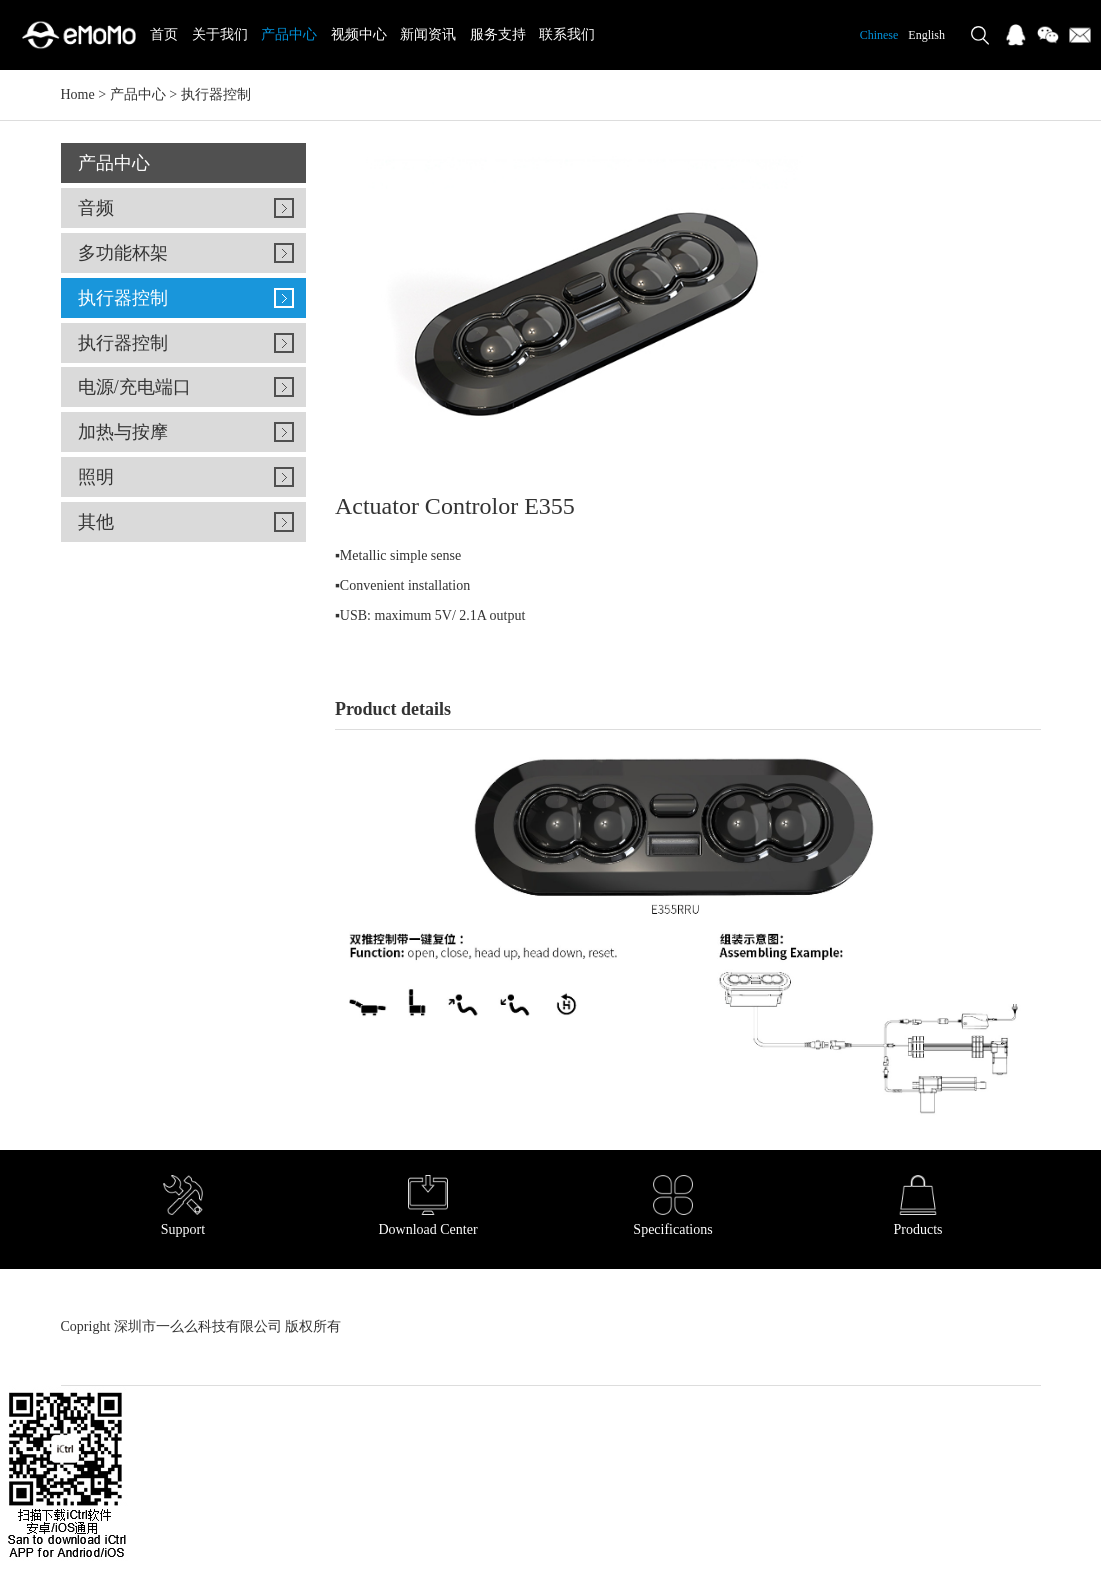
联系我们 (567, 34)
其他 (96, 522)
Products (918, 1206)
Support (183, 1206)
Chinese (879, 35)
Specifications (672, 1206)
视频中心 (359, 34)
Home (78, 94)
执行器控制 (216, 94)
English (926, 35)
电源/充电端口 (134, 387)
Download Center (427, 1206)
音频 (96, 208)
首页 (164, 34)
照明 (96, 477)
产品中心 (289, 34)
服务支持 (498, 34)
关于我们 (220, 34)
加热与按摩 (123, 432)
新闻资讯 (428, 34)
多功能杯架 (123, 253)
